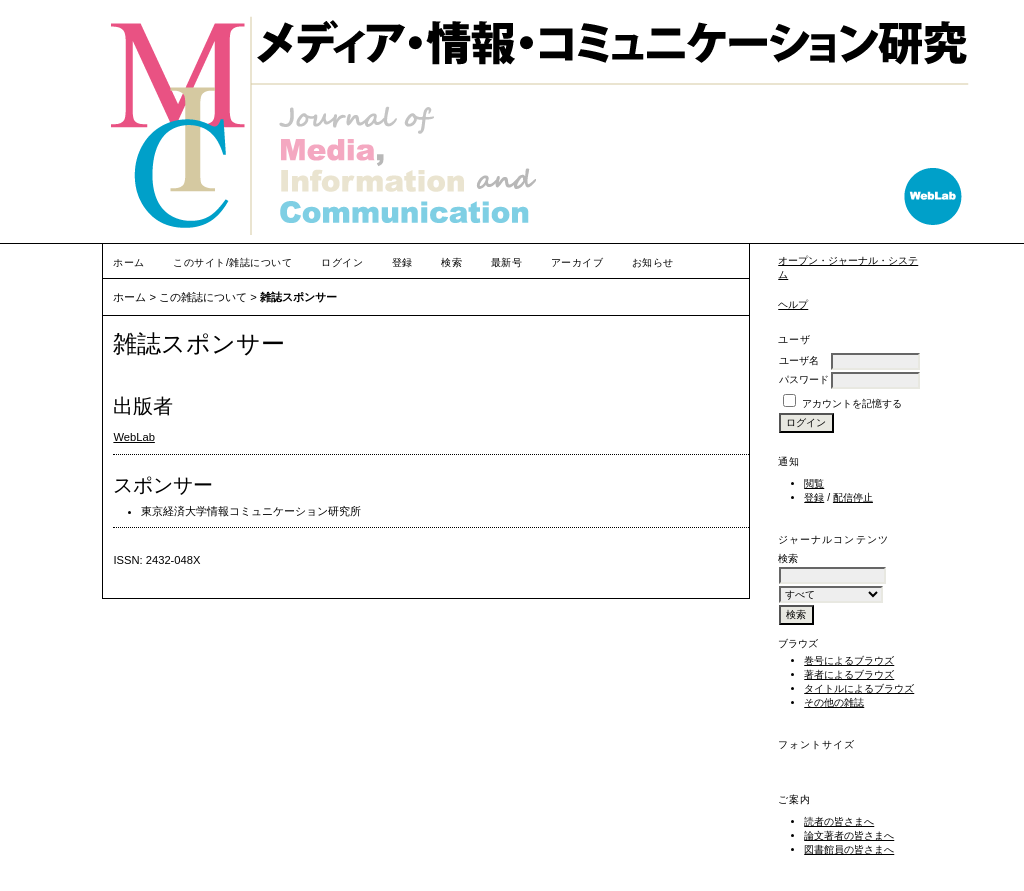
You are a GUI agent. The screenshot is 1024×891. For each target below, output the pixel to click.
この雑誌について (203, 297)
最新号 (507, 262)
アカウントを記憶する (852, 403)
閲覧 (814, 483)
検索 (451, 262)
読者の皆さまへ (839, 821)
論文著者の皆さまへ (849, 835)
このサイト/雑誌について (232, 262)
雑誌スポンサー (298, 297)
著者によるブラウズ (849, 674)
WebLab (133, 437)
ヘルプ (793, 304)
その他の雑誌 (834, 702)
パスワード (804, 379)
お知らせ (653, 262)
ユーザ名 (799, 360)
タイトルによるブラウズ (859, 688)
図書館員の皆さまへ (849, 849)
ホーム (129, 262)
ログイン (342, 262)
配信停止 (853, 497)
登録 (814, 497)
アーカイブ (577, 262)
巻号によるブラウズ (849, 660)
